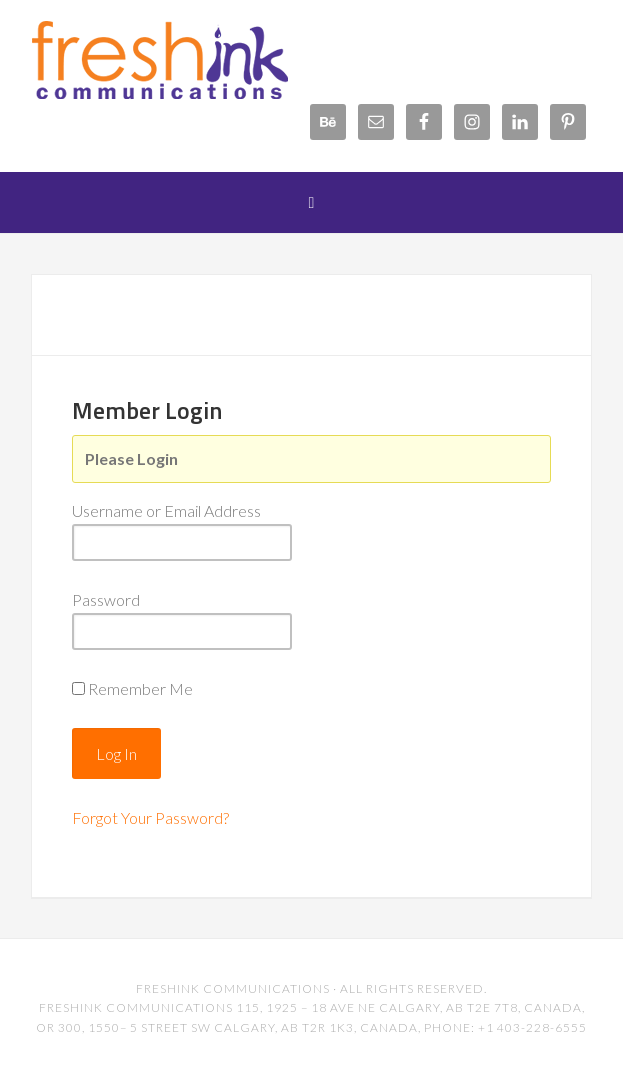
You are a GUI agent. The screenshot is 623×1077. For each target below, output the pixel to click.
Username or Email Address (166, 510)
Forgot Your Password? (150, 817)
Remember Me (140, 688)
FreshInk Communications (191, 60)
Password (106, 599)
